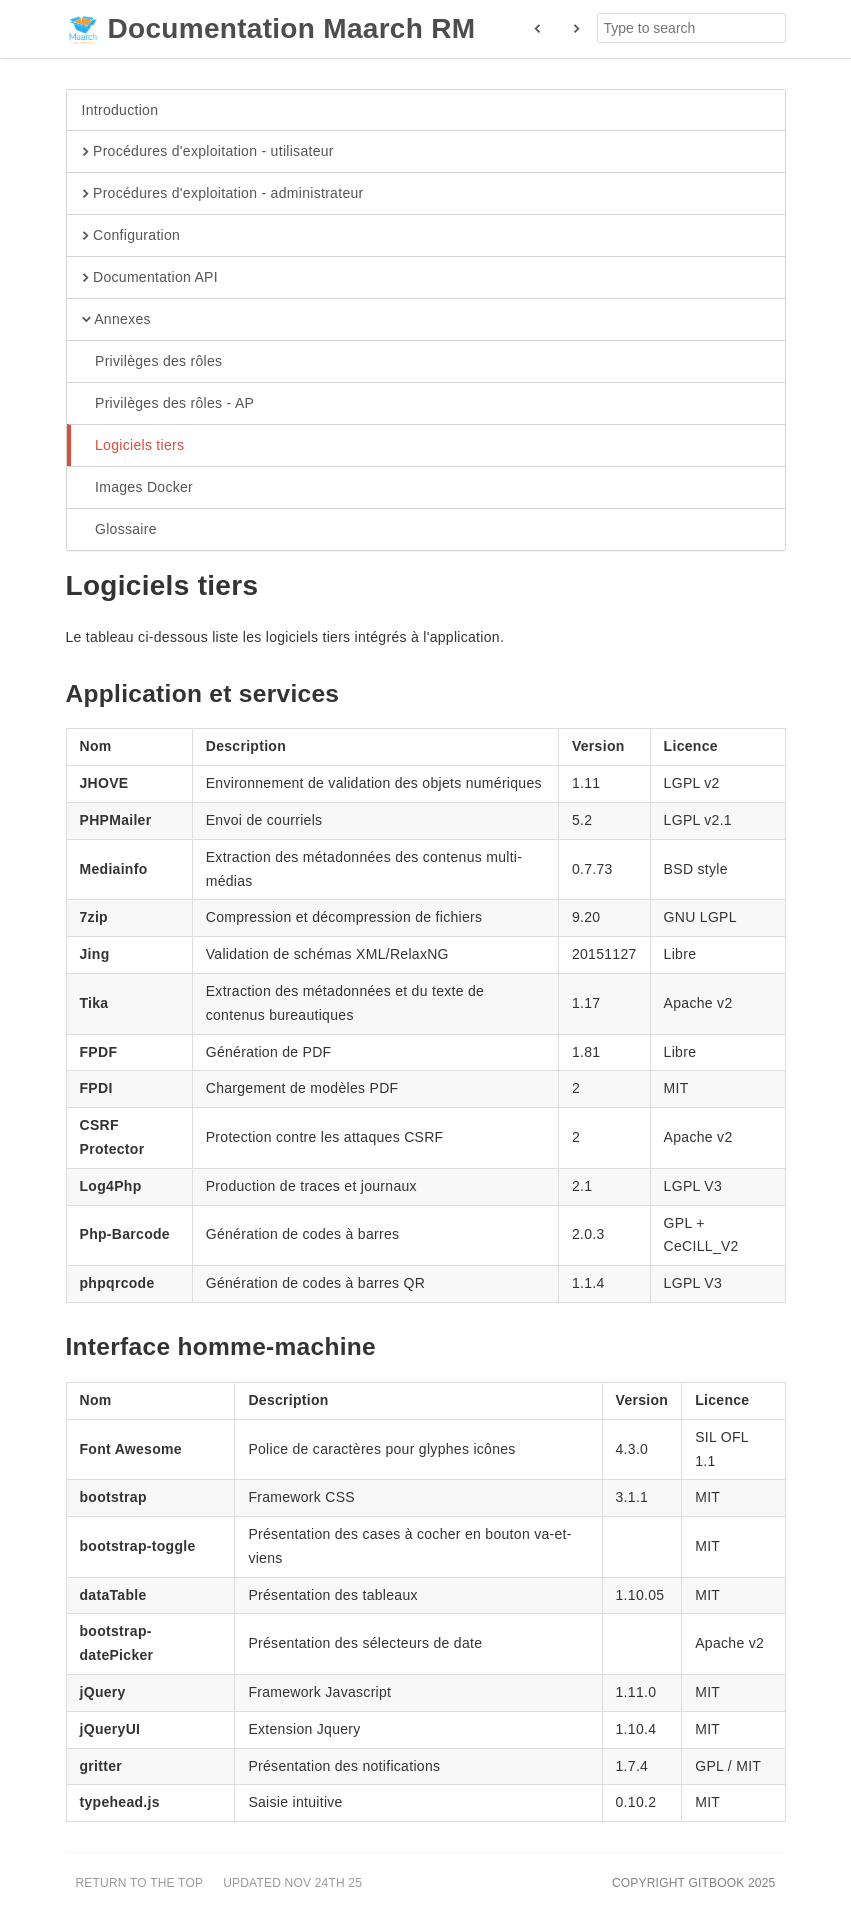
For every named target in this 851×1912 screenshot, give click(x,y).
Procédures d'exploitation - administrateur (223, 194)
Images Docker (138, 488)
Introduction (120, 110)
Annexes (116, 320)
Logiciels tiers (133, 446)
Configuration (131, 236)
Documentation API (150, 278)
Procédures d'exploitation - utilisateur (208, 152)
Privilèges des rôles (152, 362)
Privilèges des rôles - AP (168, 404)
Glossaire (119, 530)
